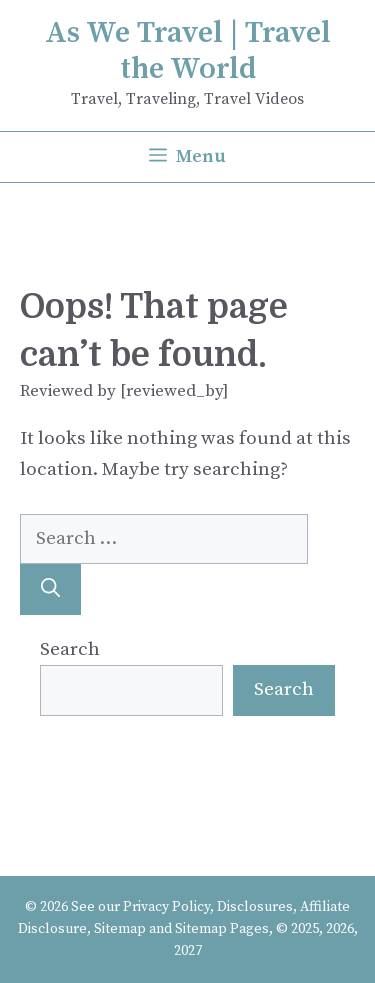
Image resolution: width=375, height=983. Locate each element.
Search (70, 649)
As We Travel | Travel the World (188, 51)
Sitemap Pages (222, 929)
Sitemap (120, 929)
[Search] (50, 589)
